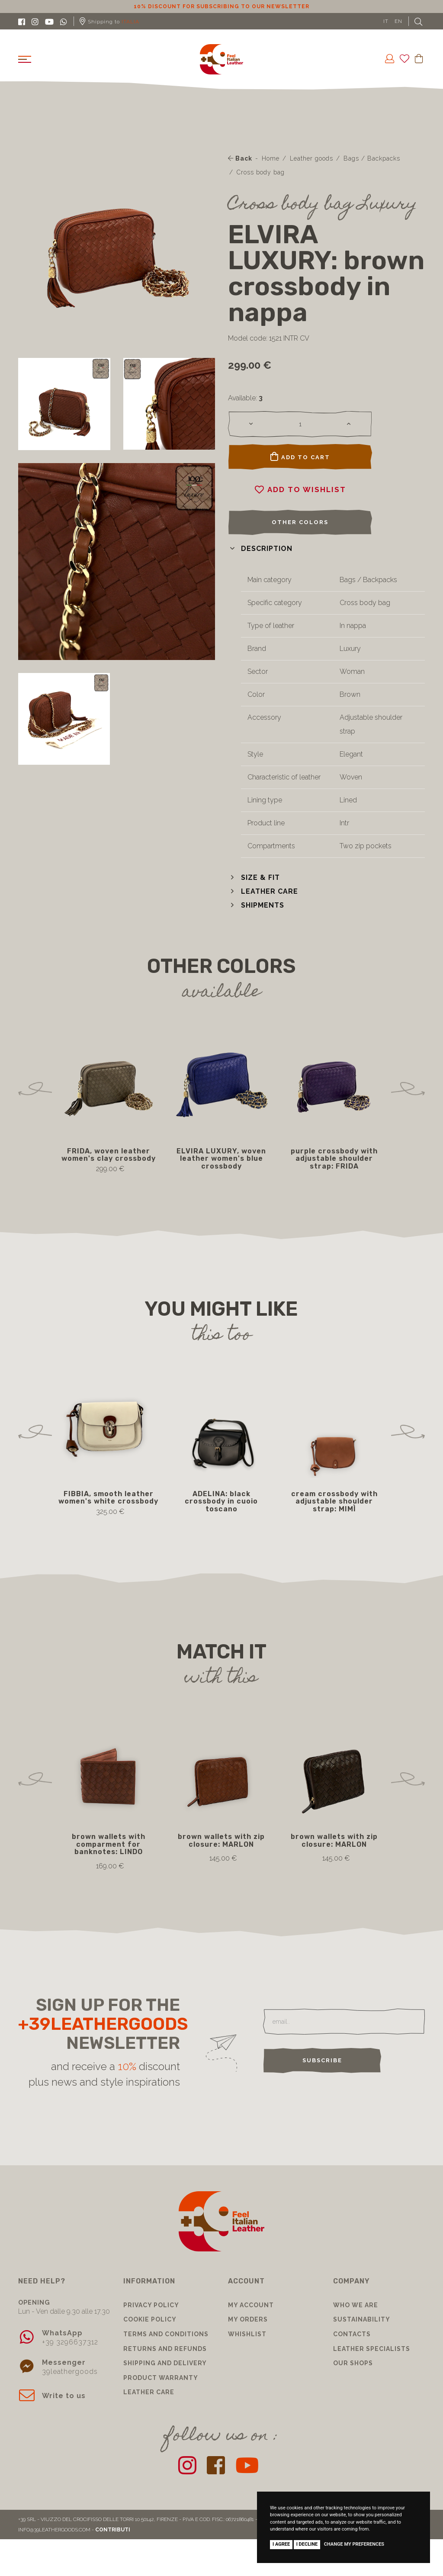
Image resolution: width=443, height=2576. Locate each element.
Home (270, 158)
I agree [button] (281, 2544)
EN (398, 21)
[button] (260, 548)
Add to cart (300, 457)
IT (385, 21)
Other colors (300, 522)
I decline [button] (307, 2544)
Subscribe (322, 2060)
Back (240, 158)
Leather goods (311, 158)
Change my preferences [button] (354, 2544)
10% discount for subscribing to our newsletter (221, 6)
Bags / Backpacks (371, 158)
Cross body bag (261, 172)
